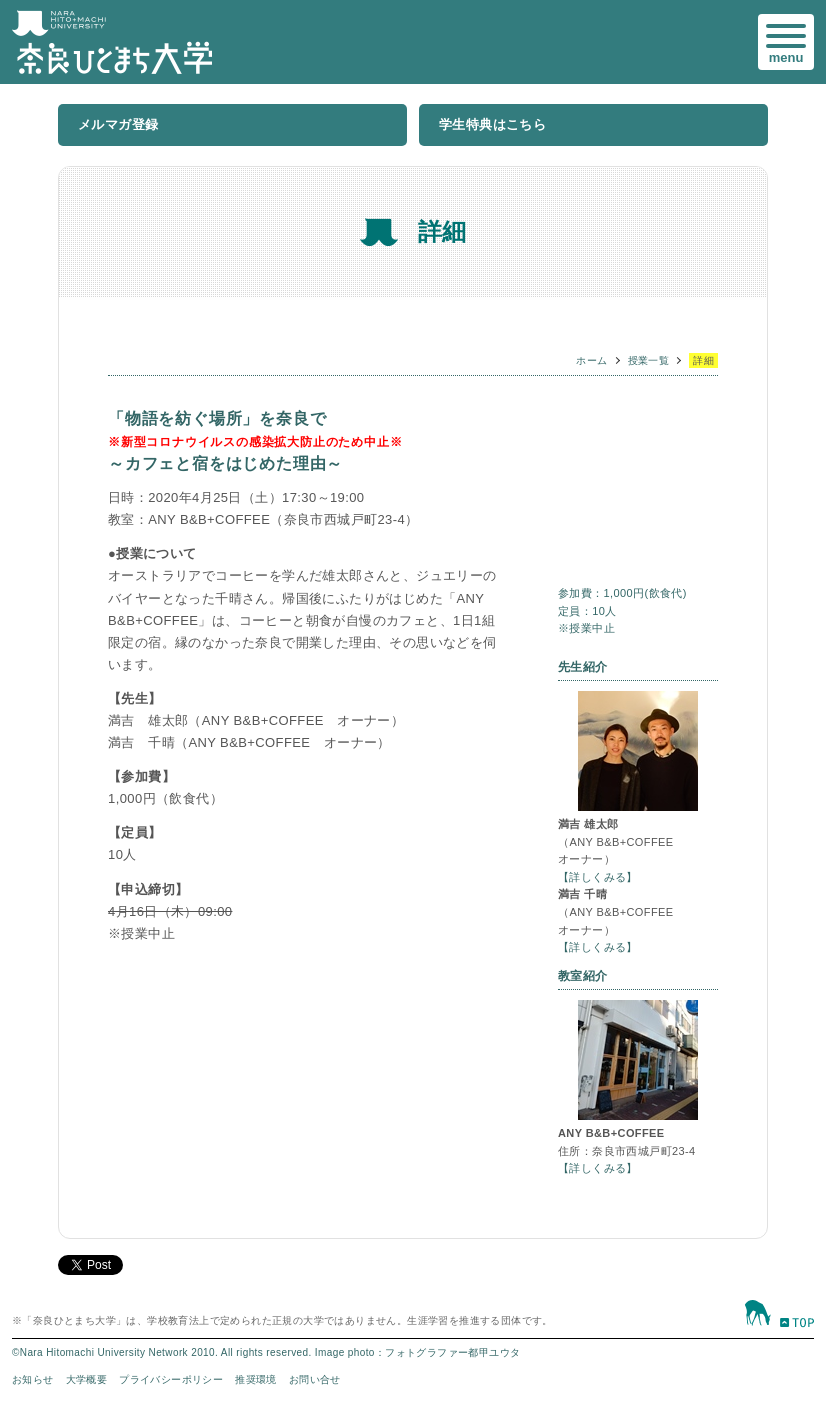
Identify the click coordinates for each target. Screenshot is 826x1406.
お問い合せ (315, 1379)
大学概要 (87, 1379)
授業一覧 (649, 360)
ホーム (591, 360)
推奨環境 (256, 1379)
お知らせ (33, 1379)
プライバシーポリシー (171, 1379)
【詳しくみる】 (598, 877)
